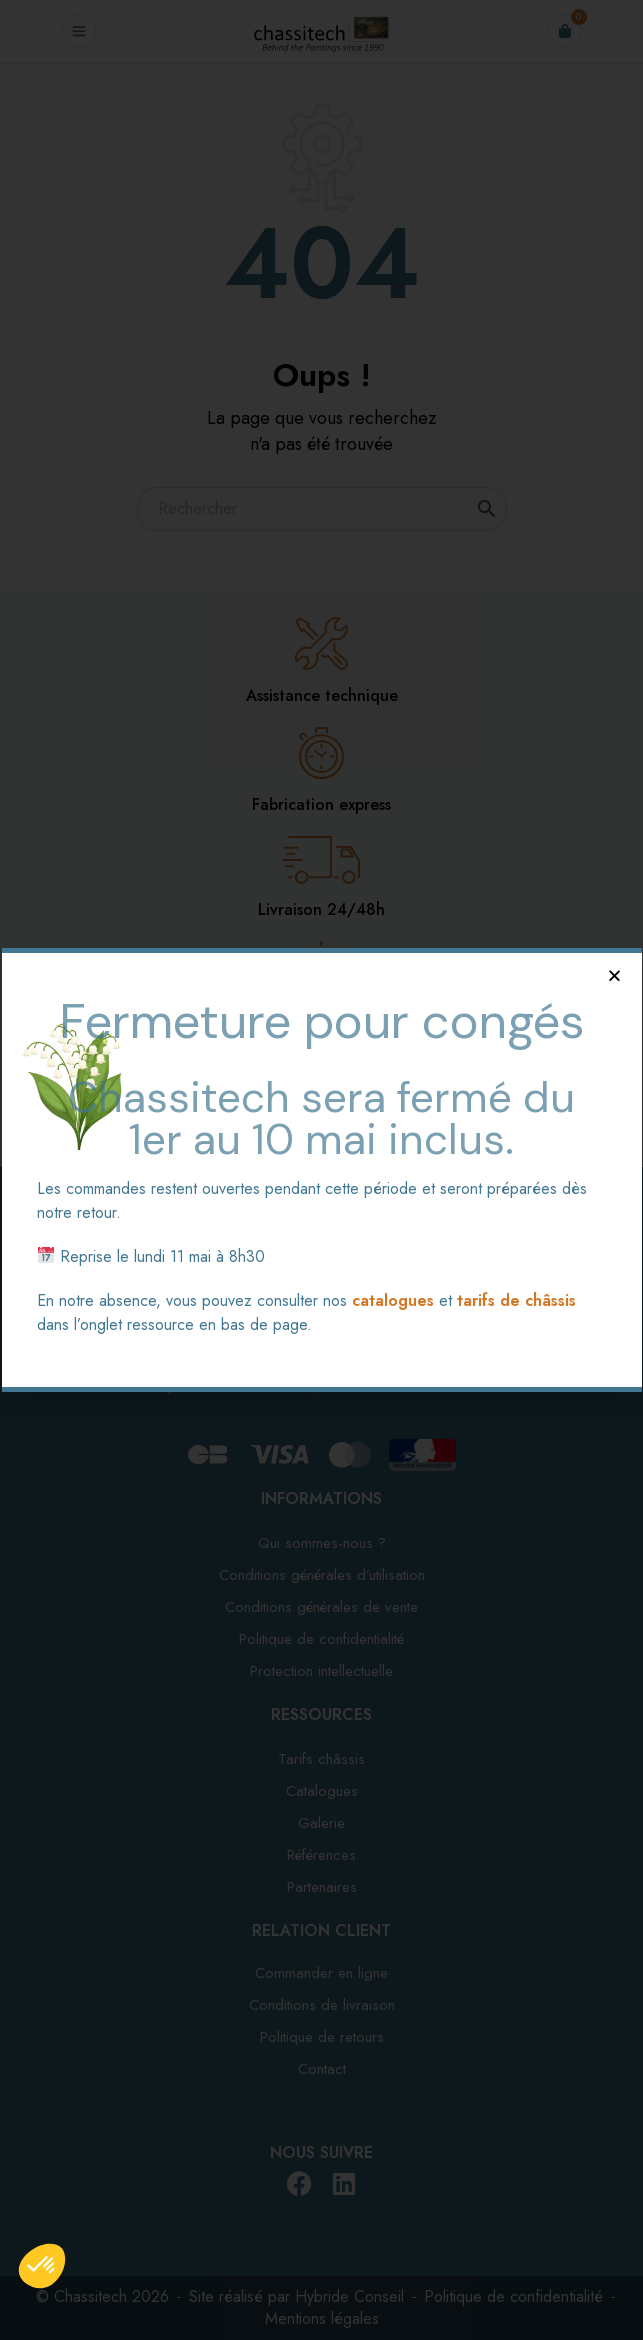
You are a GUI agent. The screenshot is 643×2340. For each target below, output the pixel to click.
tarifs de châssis (516, 1300)
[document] (321, 1170)
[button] (614, 975)
